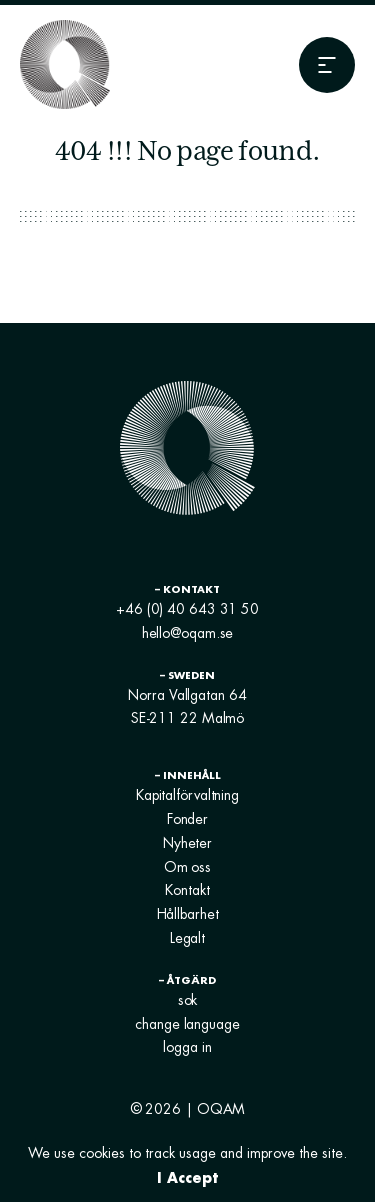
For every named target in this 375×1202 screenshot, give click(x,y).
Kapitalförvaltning (187, 795)
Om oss (187, 867)
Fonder (187, 819)
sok (188, 1000)
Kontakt (187, 890)
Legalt (187, 938)
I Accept (187, 1177)
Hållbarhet (188, 914)
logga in (187, 1047)
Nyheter (187, 843)
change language (187, 1024)
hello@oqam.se (188, 633)
